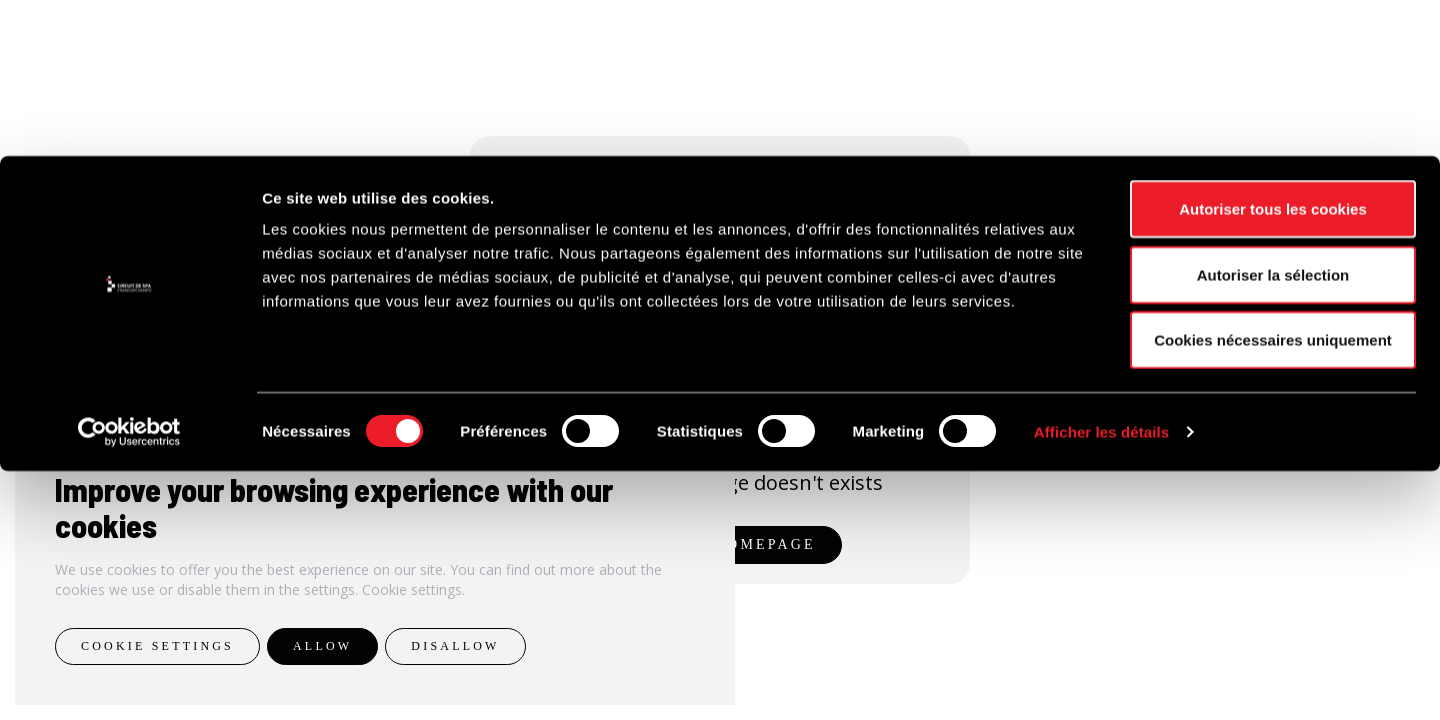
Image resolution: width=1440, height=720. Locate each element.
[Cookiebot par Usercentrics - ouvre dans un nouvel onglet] (129, 681)
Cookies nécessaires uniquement (1273, 588)
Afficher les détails (1101, 680)
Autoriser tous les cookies (1273, 457)
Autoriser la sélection (1273, 523)
